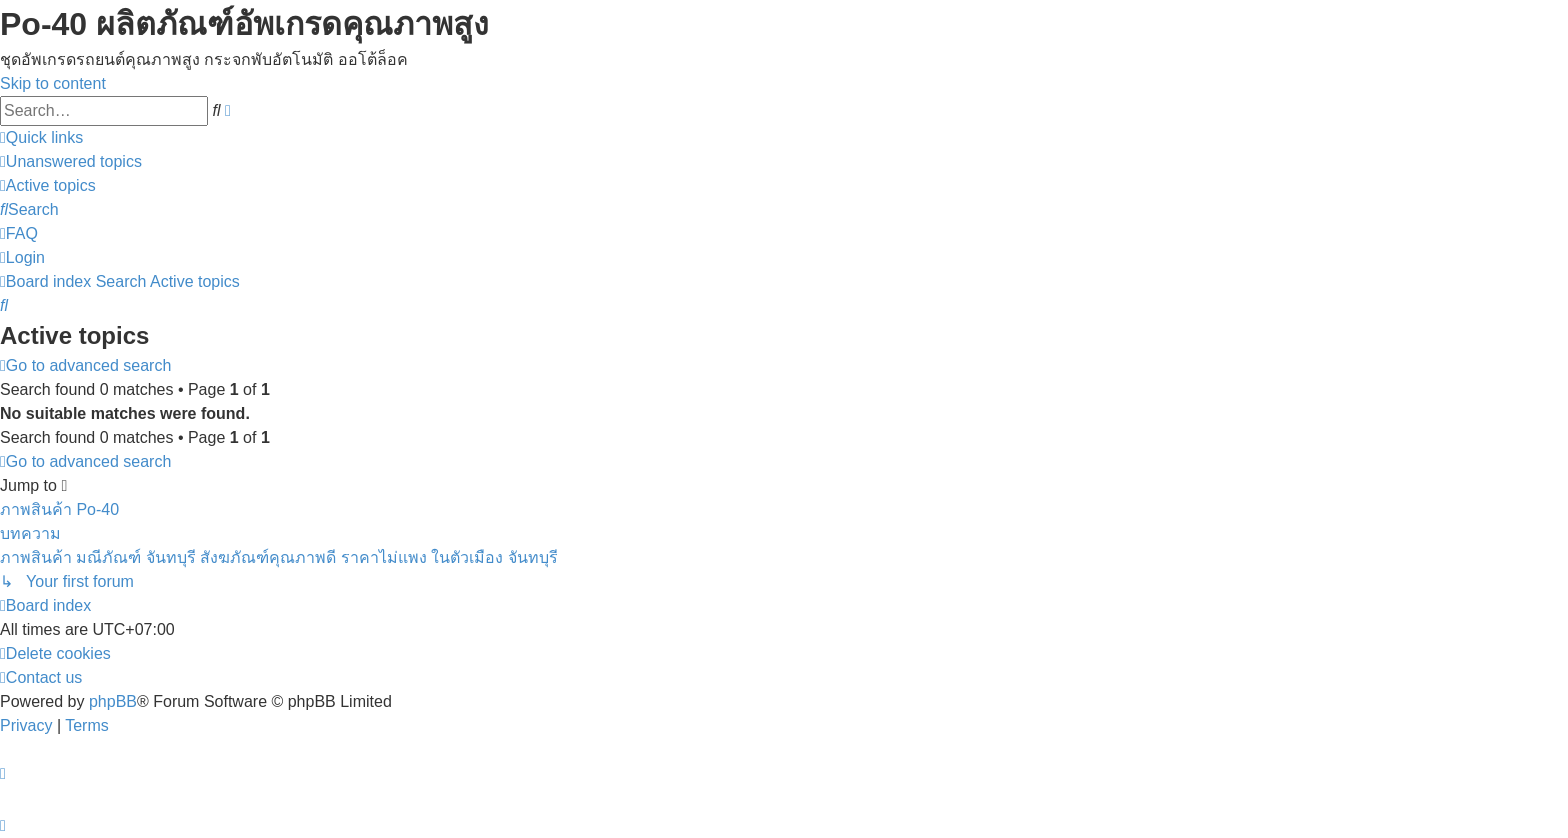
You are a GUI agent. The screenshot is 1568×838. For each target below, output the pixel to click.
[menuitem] (71, 161)
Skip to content (53, 83)
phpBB (113, 701)
